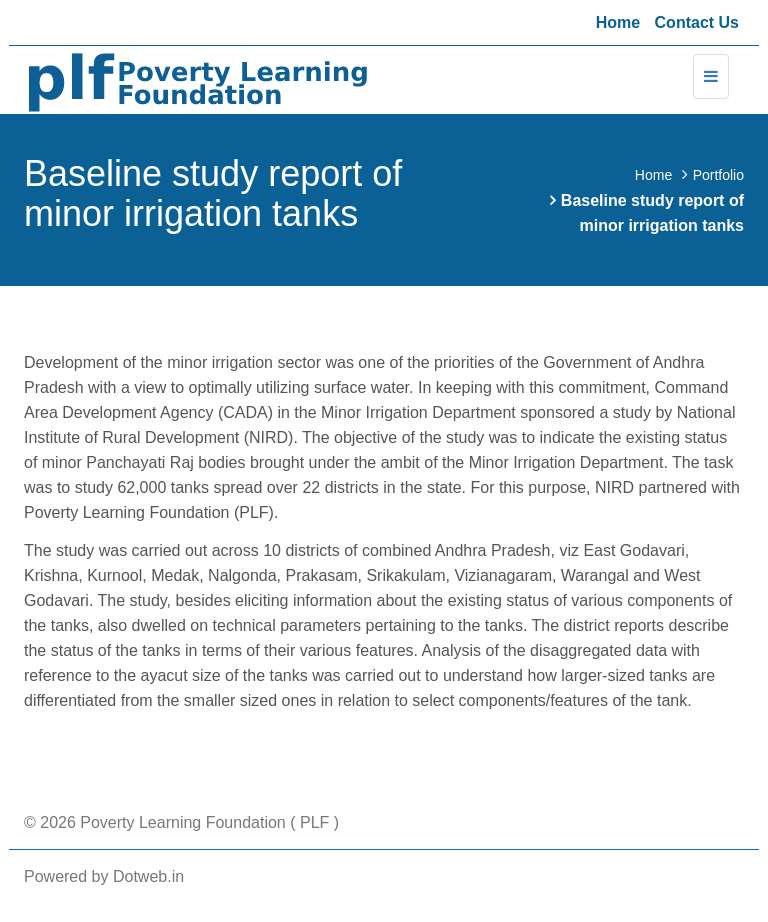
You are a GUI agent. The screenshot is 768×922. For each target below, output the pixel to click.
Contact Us (697, 22)
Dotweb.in (148, 876)
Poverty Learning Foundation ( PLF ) (207, 822)
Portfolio (718, 175)
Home (618, 22)
